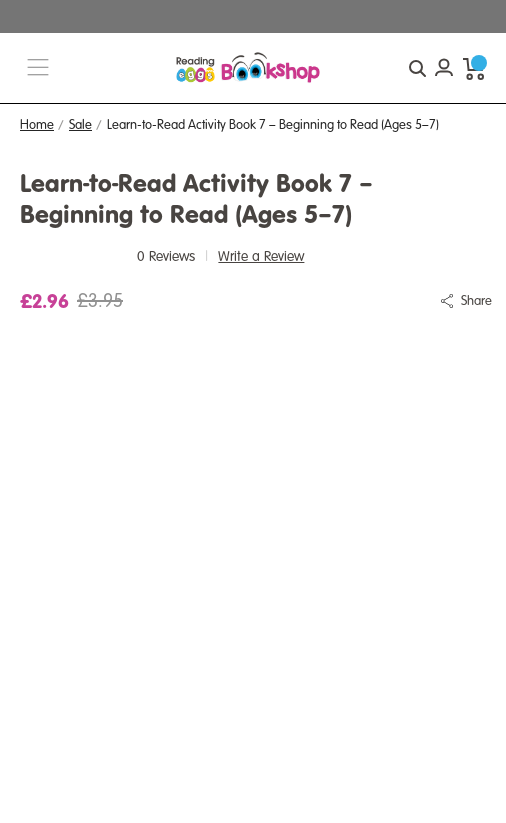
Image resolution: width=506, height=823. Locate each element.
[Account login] (444, 68)
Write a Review (261, 256)
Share (476, 301)
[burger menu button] (38, 68)
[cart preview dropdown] (474, 68)
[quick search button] (417, 68)
